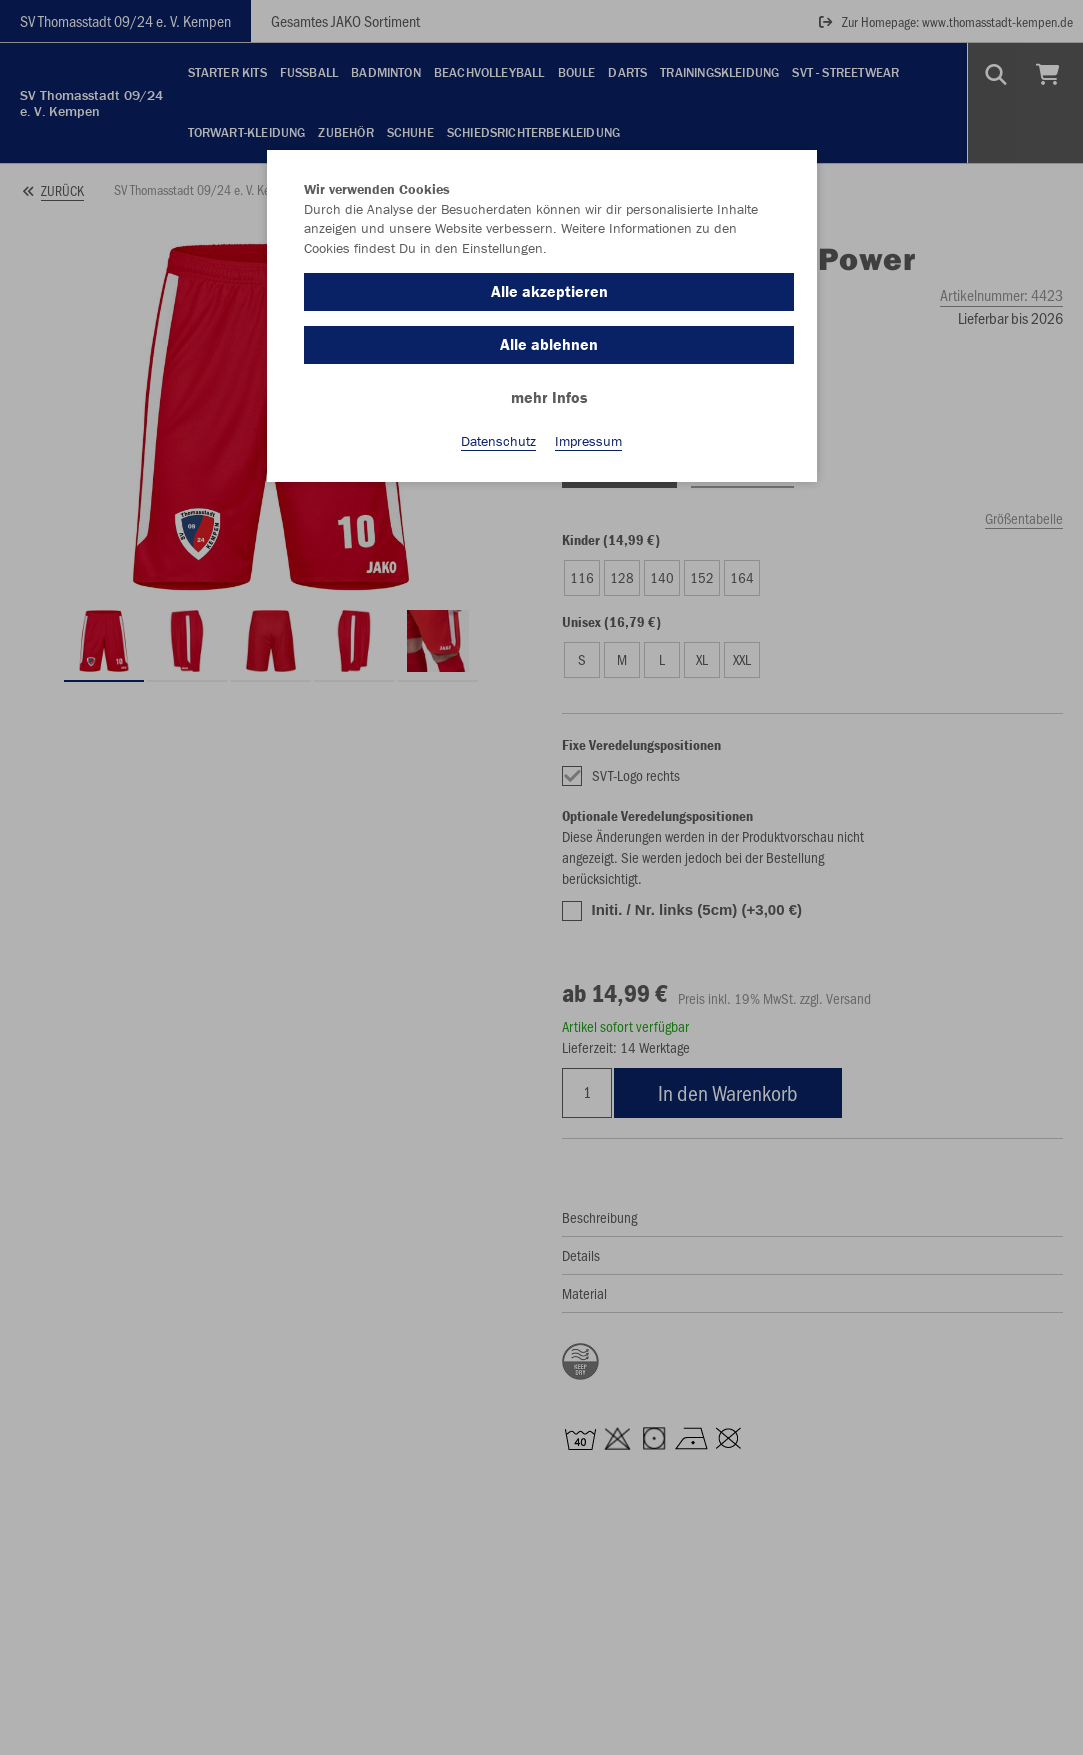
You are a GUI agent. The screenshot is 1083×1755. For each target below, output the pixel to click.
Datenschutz (498, 441)
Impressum (588, 441)
